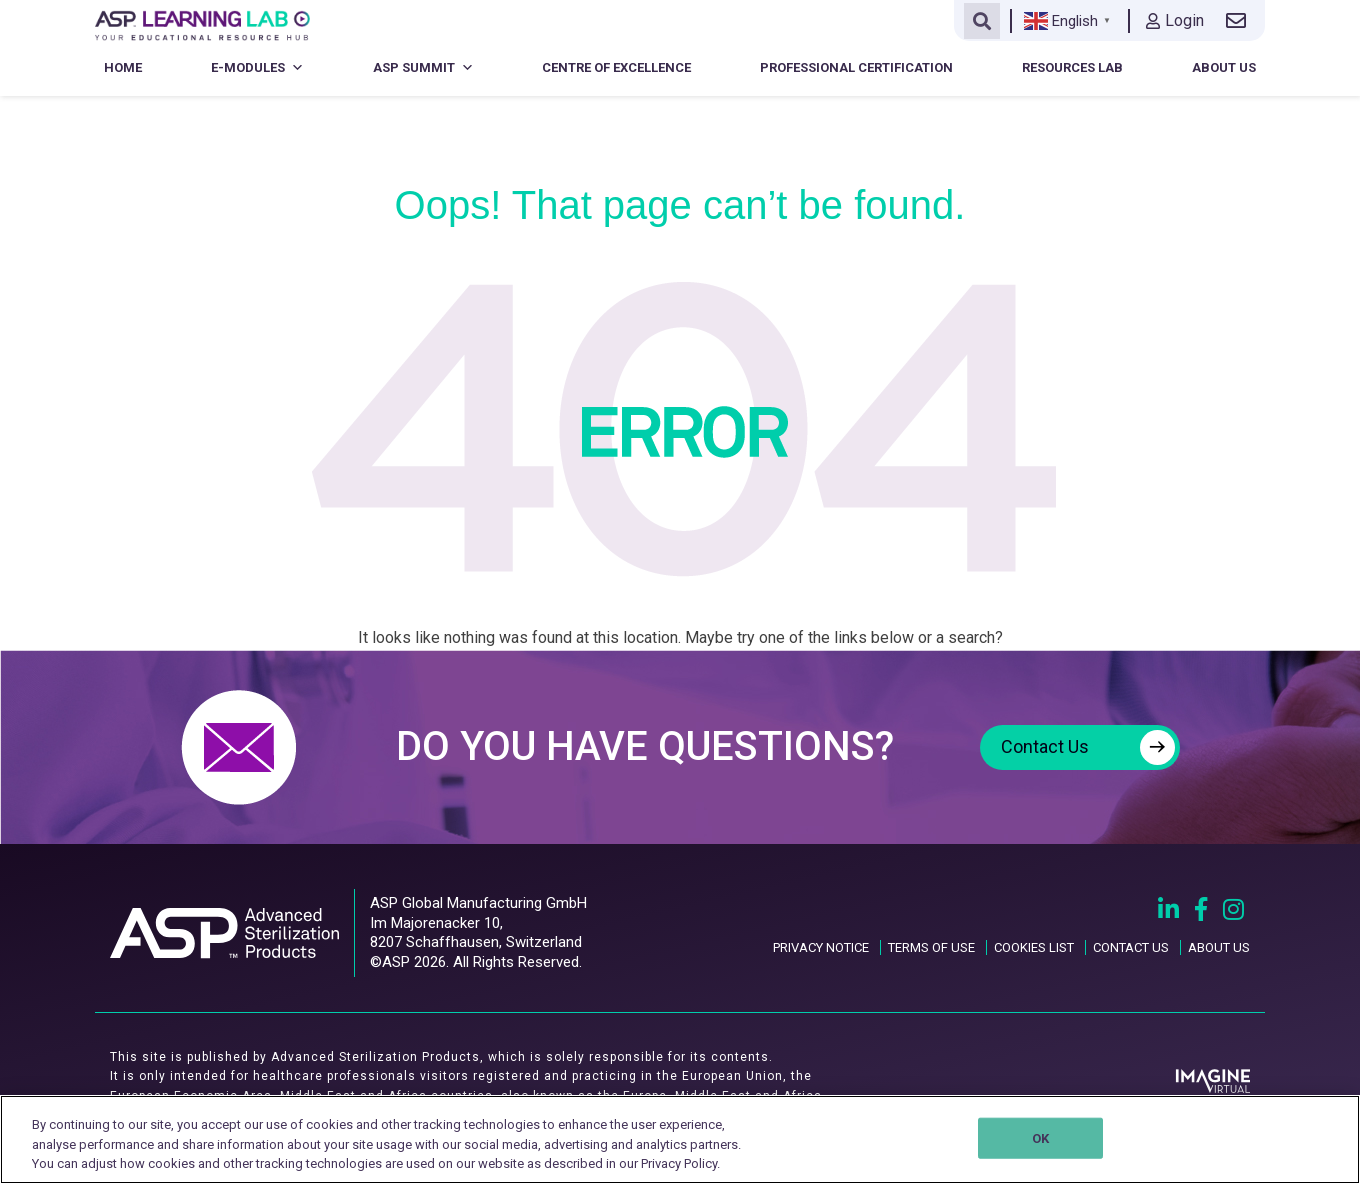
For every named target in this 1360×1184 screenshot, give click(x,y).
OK (1040, 1137)
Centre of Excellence (616, 67)
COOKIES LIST (1034, 947)
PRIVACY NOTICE (821, 947)
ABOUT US (1219, 947)
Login (1175, 20)
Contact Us (1088, 747)
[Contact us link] (1240, 21)
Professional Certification (856, 67)
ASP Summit (423, 67)
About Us (1224, 67)
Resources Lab (1072, 67)
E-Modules (257, 67)
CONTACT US (1131, 947)
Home (123, 67)
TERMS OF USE (931, 947)
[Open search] (982, 21)
